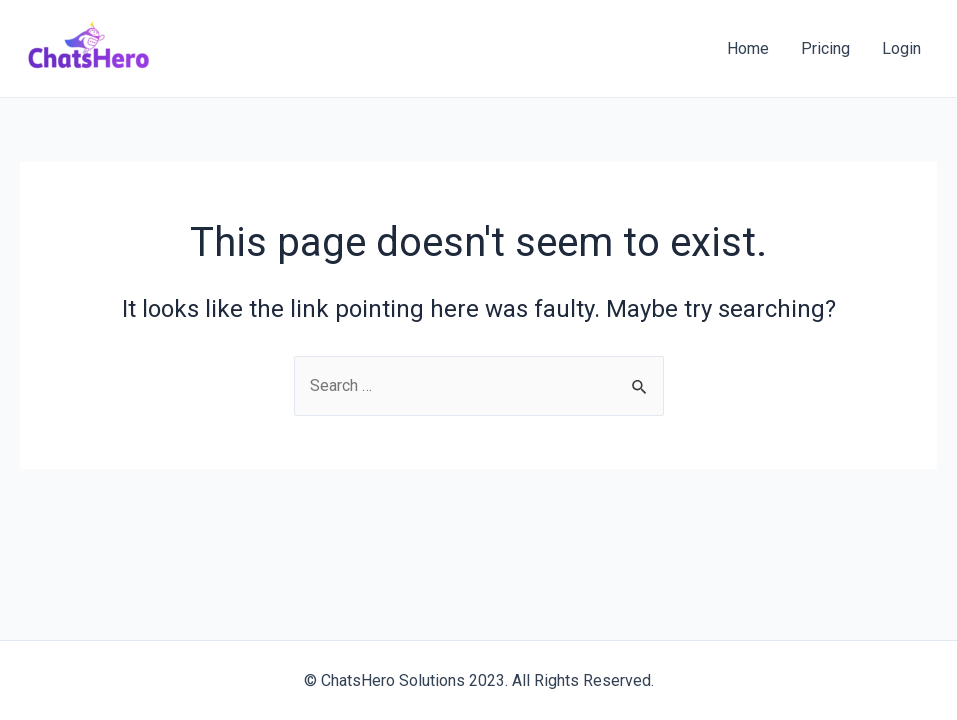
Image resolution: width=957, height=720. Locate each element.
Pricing (825, 48)
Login (901, 48)
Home (748, 48)
